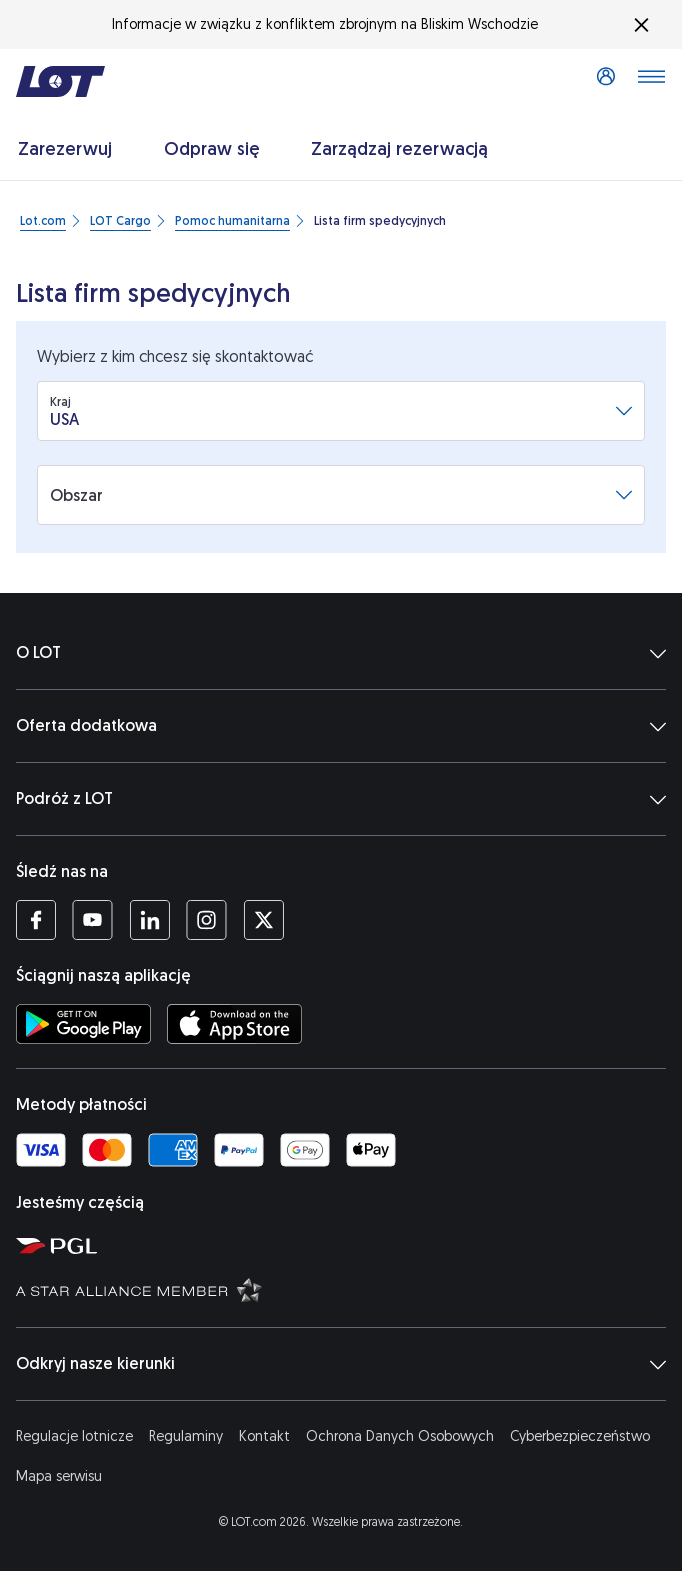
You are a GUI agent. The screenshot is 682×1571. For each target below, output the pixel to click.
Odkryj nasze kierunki (341, 1364)
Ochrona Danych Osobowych (400, 1436)
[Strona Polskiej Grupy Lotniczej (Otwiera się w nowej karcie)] (345, 1245)
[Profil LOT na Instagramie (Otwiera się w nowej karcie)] (206, 920)
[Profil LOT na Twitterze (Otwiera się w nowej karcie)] (263, 920)
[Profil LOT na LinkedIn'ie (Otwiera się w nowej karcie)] (149, 920)
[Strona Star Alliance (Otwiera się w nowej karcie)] (345, 1289)
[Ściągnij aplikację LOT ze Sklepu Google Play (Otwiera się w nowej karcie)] (83, 1024)
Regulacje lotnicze (74, 1436)
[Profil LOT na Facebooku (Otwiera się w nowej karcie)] (36, 920)
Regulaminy (186, 1436)
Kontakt (264, 1436)
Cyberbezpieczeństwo (580, 1436)
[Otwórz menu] (651, 82)
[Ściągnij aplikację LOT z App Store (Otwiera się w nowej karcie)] (234, 1024)
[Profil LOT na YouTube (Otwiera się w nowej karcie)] (92, 920)
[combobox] (333, 411)
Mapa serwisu (59, 1476)
